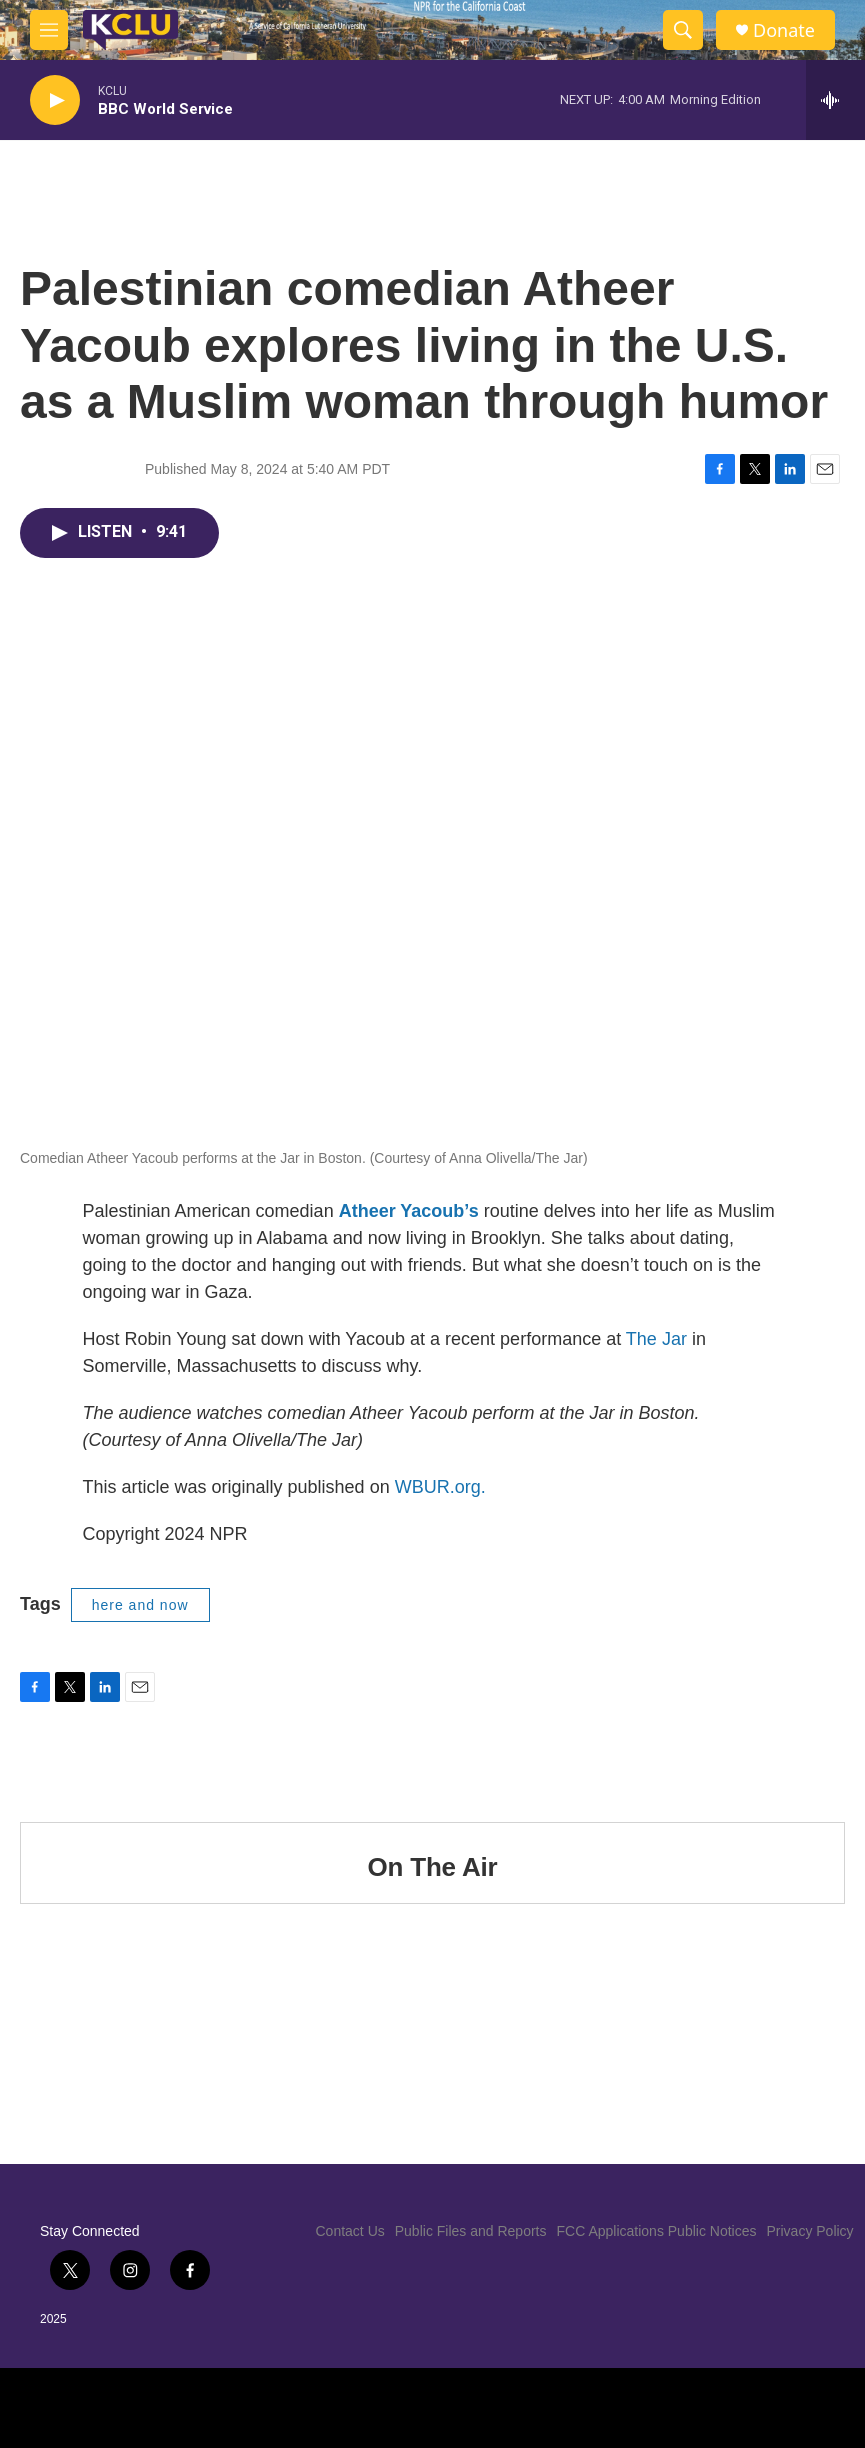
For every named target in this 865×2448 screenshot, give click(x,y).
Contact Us (350, 2231)
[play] (55, 100)
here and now (140, 1605)
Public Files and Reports (471, 2231)
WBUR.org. (440, 1487)
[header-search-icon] (683, 30)
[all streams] (835, 100)
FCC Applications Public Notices (657, 2231)
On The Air (433, 1867)
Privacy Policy (809, 2231)
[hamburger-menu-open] (49, 30)
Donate (784, 30)
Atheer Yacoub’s (409, 1211)
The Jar (656, 1339)
